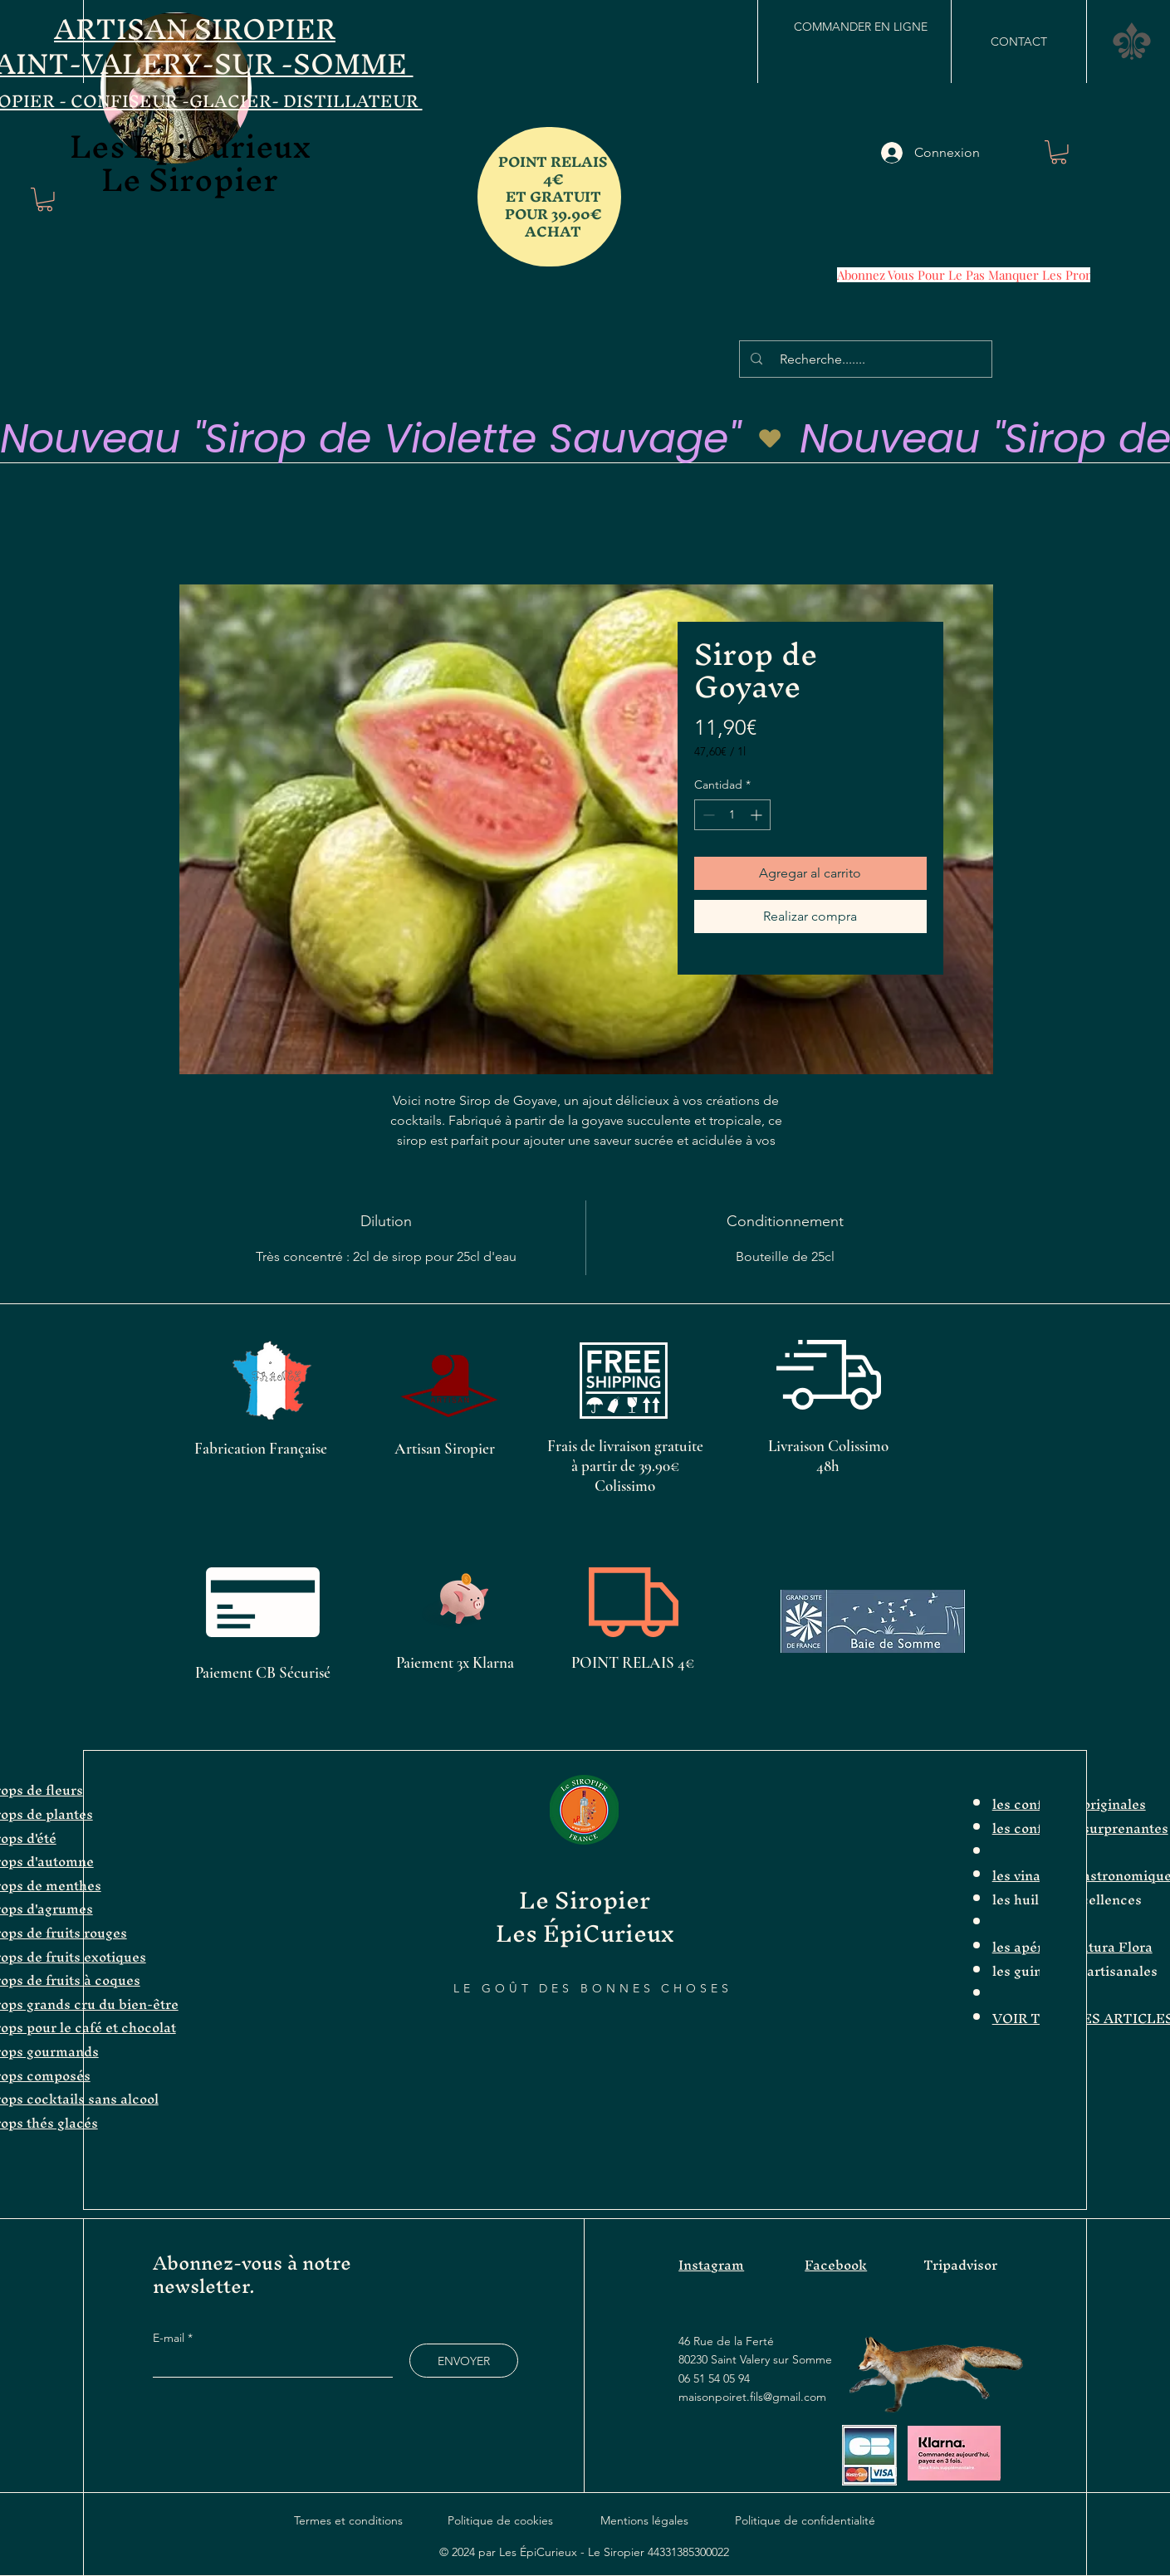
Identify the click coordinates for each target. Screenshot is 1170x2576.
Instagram (711, 2265)
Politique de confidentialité (805, 2520)
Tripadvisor (960, 2265)
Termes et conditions (348, 2520)
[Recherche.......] (868, 359)
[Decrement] (707, 814)
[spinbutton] (732, 814)
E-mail (170, 2338)
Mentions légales (644, 2520)
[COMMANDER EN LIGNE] (860, 27)
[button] (45, 200)
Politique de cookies (500, 2520)
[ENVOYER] (463, 2361)
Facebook (836, 2265)
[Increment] (757, 814)
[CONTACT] (1019, 41)
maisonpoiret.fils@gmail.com (752, 2396)
